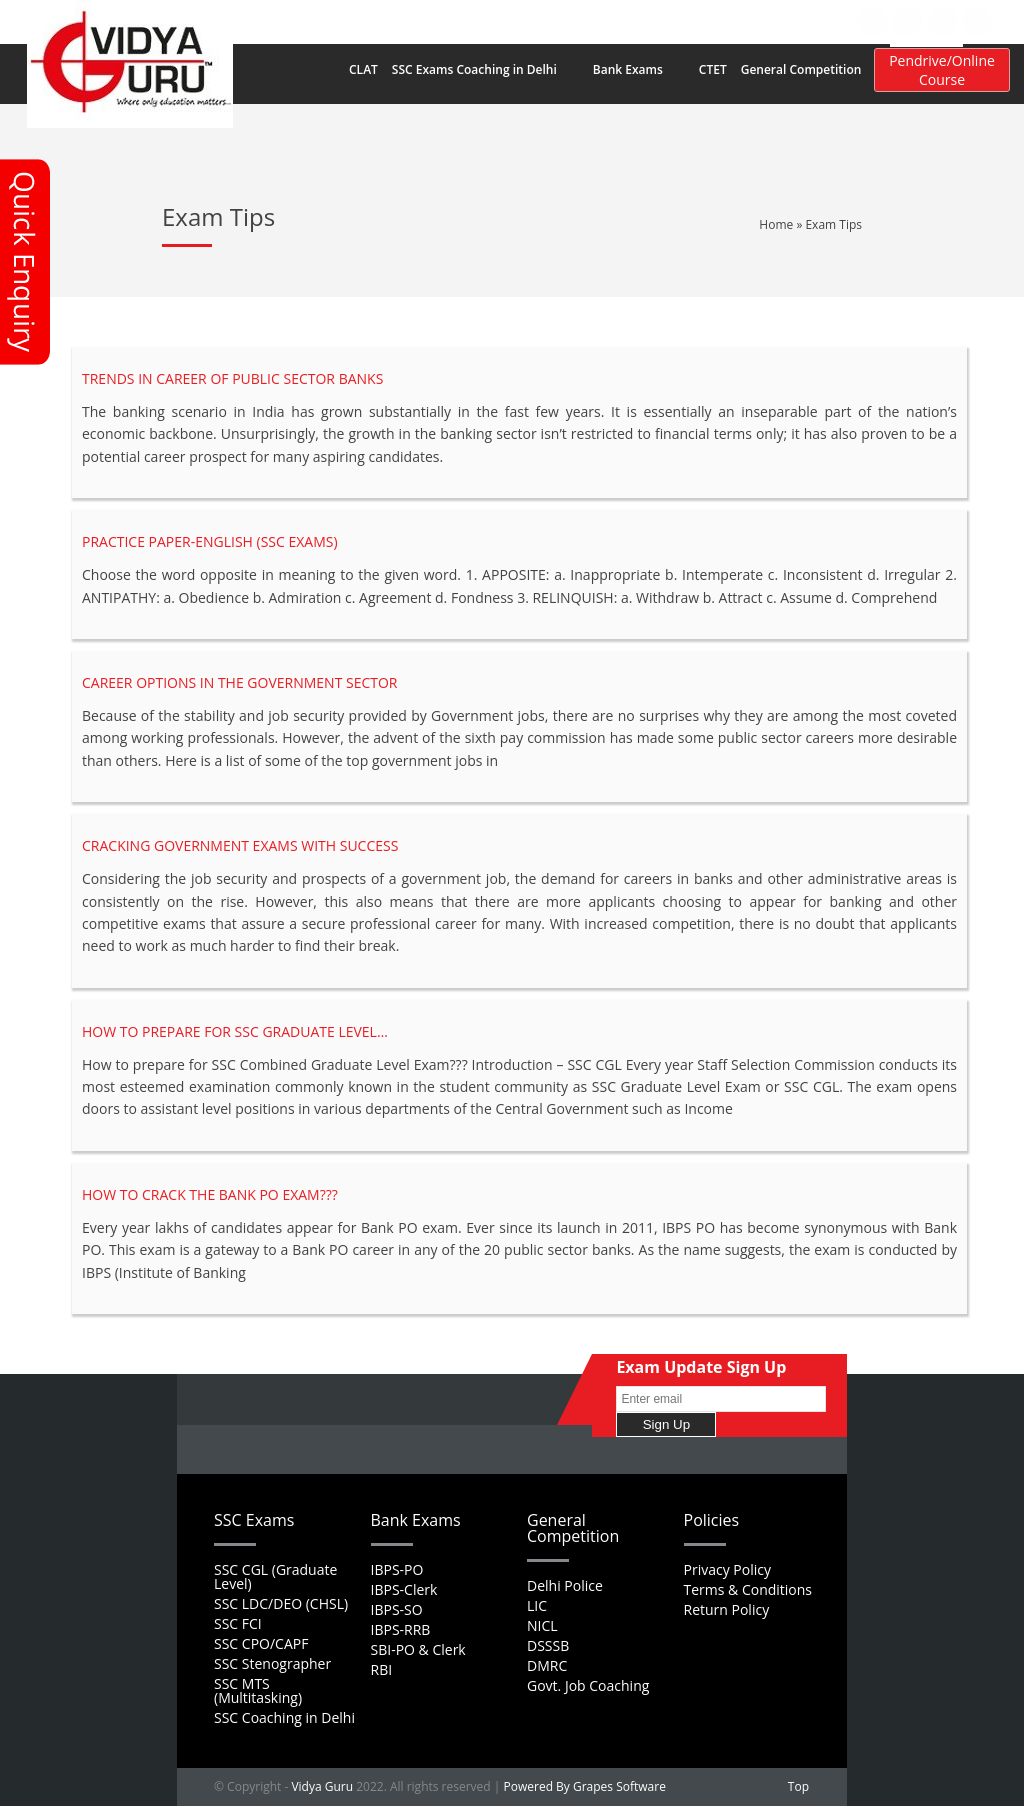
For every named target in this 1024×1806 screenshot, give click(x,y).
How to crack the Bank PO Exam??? (210, 1194)
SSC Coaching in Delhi (284, 1717)
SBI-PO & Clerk (418, 1649)
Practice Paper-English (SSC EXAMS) (210, 541)
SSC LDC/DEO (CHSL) (281, 1603)
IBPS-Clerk (404, 1589)
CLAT (363, 69)
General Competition (811, 70)
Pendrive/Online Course (942, 70)
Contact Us (697, 21)
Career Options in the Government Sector (240, 682)
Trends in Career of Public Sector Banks (232, 378)
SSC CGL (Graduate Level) (275, 1576)
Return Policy (727, 1609)
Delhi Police (565, 1585)
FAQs (504, 21)
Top (798, 1786)
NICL (542, 1625)
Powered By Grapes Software (585, 1786)
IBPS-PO (397, 1569)
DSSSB (548, 1645)
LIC (537, 1605)
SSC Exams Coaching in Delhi (485, 70)
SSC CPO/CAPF (261, 1643)
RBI (382, 1669)
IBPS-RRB (401, 1629)
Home (385, 21)
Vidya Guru (322, 1786)
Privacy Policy (727, 1569)
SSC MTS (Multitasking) (258, 1690)
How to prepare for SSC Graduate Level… (235, 1031)
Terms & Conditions (748, 1589)
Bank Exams (638, 70)
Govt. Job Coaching (588, 1685)
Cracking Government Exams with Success (240, 845)
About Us (446, 21)
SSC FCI (238, 1623)
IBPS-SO (397, 1609)
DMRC (547, 1665)
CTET (713, 69)
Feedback (620, 21)
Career (556, 21)
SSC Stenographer (272, 1663)
